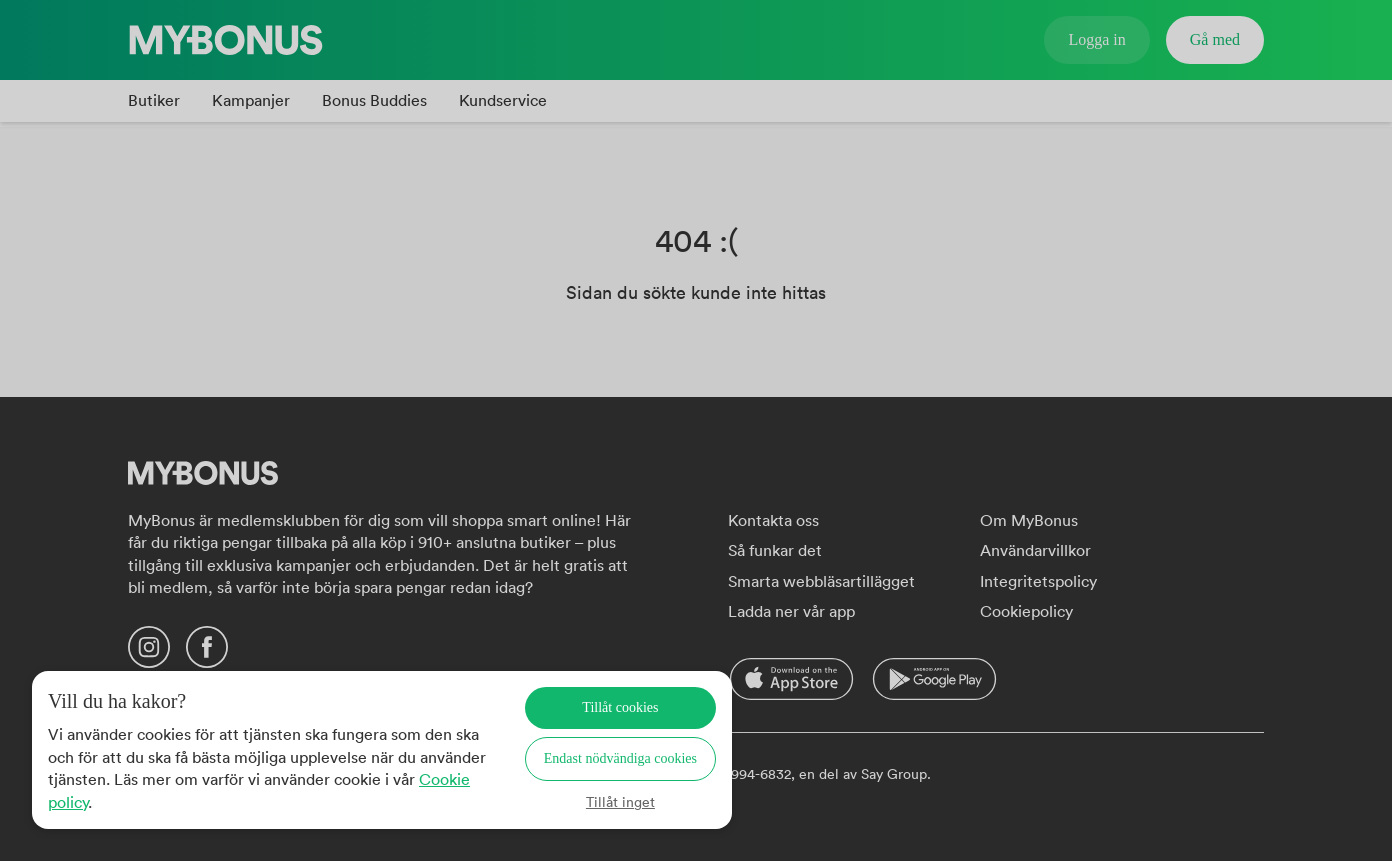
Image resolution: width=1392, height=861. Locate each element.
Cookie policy (121, 802)
